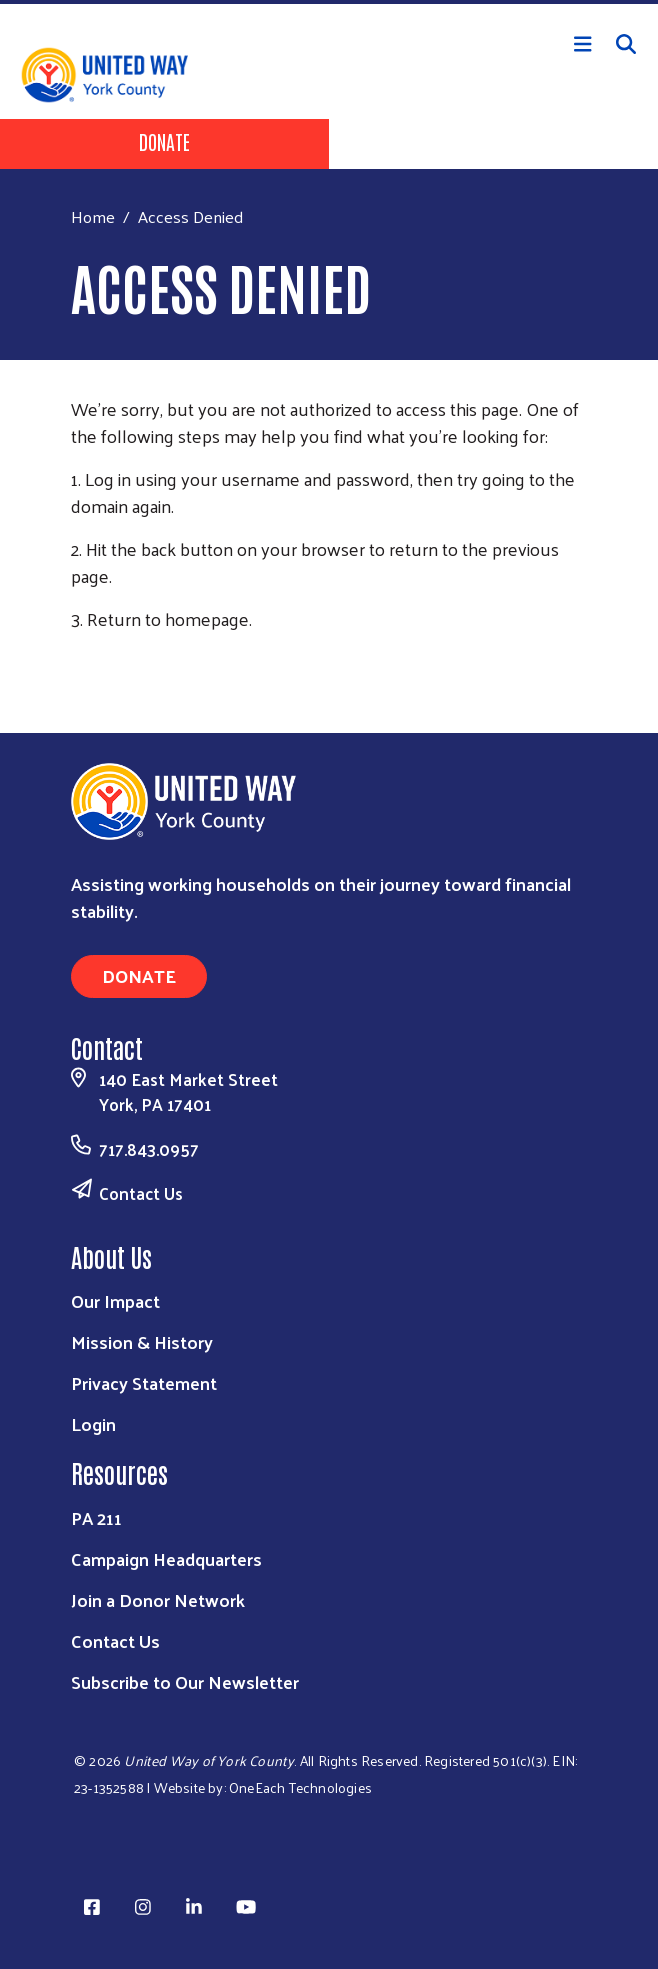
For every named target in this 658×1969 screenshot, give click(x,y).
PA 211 (96, 1517)
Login (93, 1423)
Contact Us (141, 1193)
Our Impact (115, 1300)
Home (93, 216)
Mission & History (142, 1341)
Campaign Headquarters (166, 1558)
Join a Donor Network (158, 1599)
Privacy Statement (144, 1382)
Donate (164, 141)
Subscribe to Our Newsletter (185, 1681)
